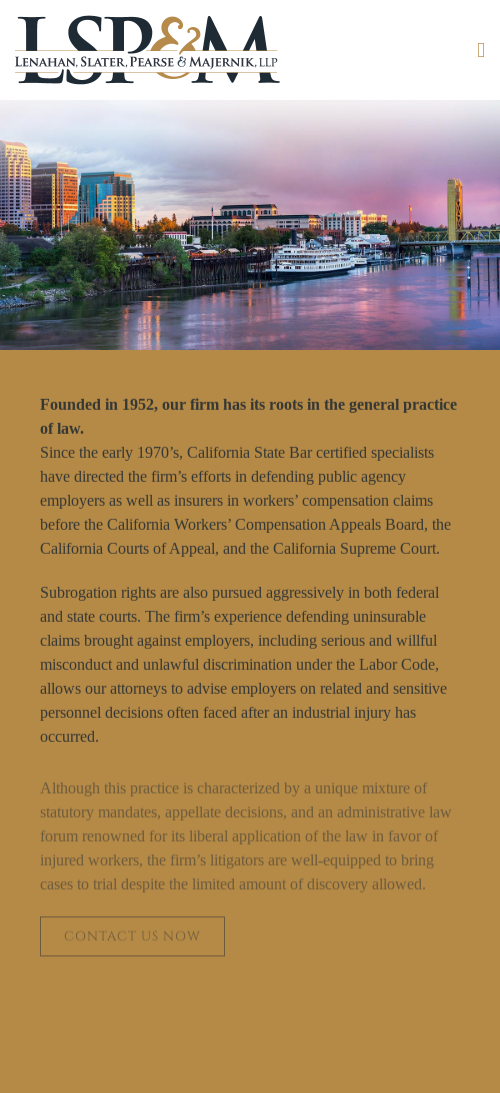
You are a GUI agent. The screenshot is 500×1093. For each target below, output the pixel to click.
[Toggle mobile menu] (481, 50)
